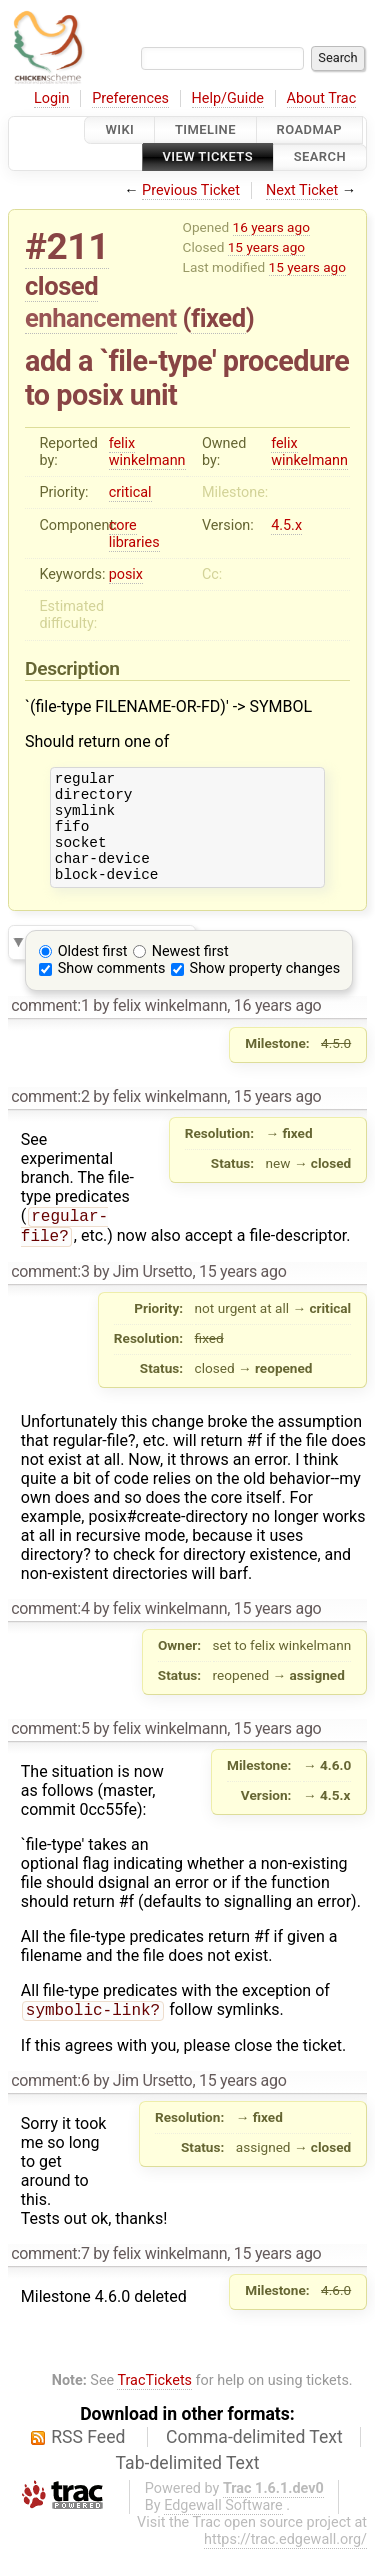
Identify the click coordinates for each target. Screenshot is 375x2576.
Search (320, 157)
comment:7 (50, 2280)
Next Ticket (302, 190)
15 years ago (266, 247)
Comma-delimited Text (254, 2464)
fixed (218, 318)
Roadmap (310, 129)
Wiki (119, 129)
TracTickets (154, 2407)
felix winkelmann (147, 452)
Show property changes (265, 989)
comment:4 (50, 1633)
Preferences (130, 98)
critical (130, 492)
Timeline (205, 129)
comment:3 (50, 1296)
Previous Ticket (191, 190)
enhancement (101, 318)
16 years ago (271, 227)
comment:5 (50, 1753)
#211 (67, 246)
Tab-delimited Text (188, 2490)
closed (61, 286)
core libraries (134, 534)
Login (52, 98)
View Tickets (208, 157)
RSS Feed (88, 2464)
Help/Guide (228, 98)
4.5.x (286, 525)
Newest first (190, 972)
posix (126, 574)
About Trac (322, 98)
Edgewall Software (223, 2532)
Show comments (112, 989)
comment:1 (50, 1026)
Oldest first (93, 972)
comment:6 (50, 2107)
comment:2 (50, 1117)
